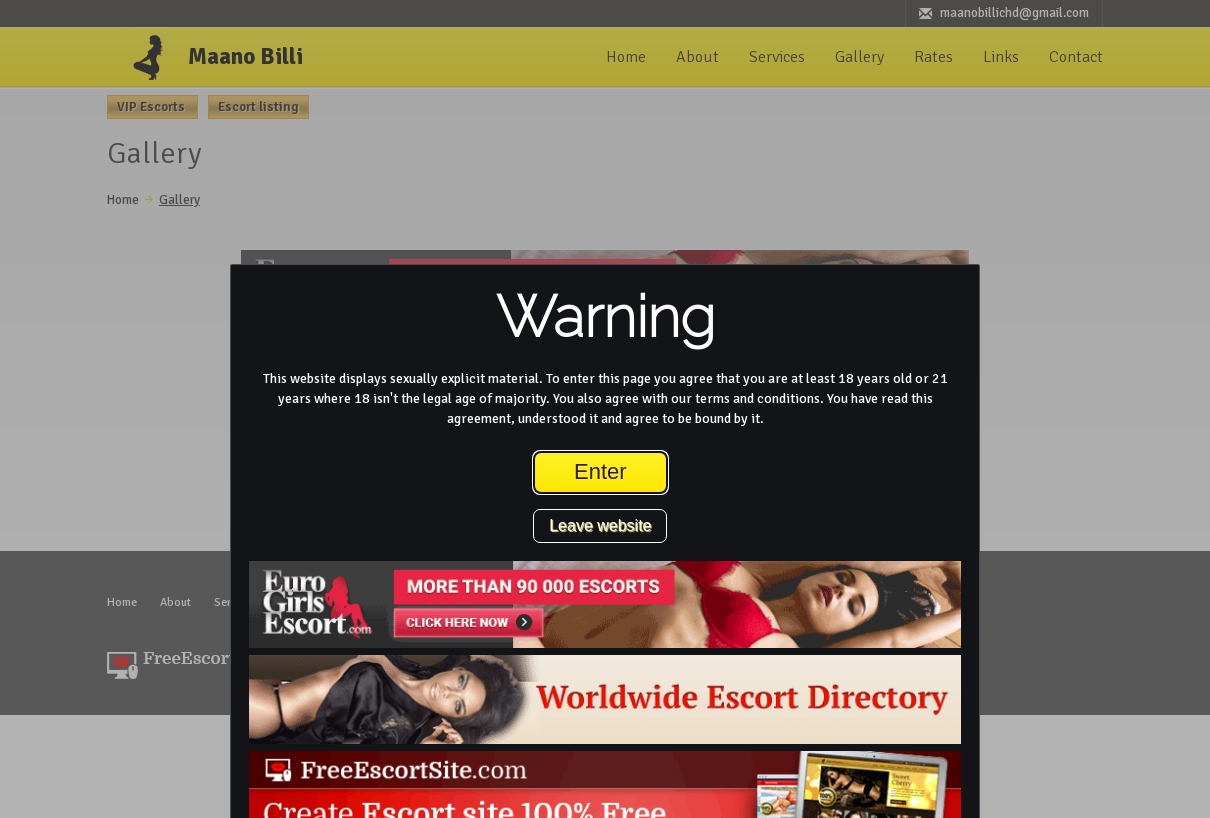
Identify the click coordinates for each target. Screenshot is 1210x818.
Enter (600, 471)
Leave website (600, 525)
